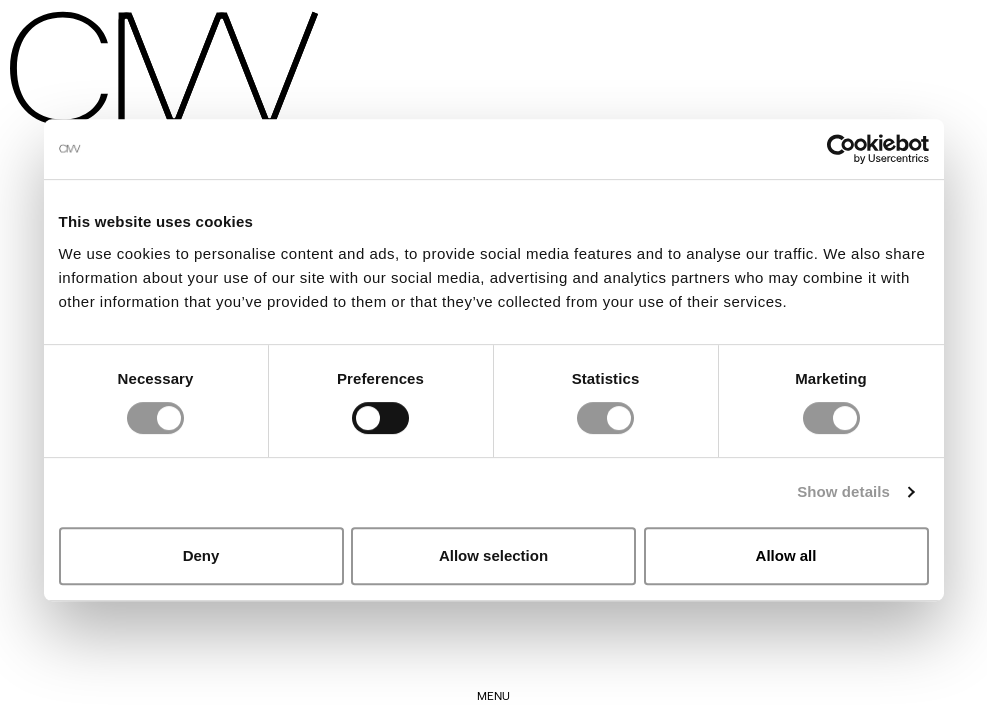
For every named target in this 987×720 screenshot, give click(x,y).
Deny (201, 555)
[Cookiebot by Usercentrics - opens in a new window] (841, 149)
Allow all (786, 555)
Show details (843, 491)
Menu (493, 695)
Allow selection (493, 555)
